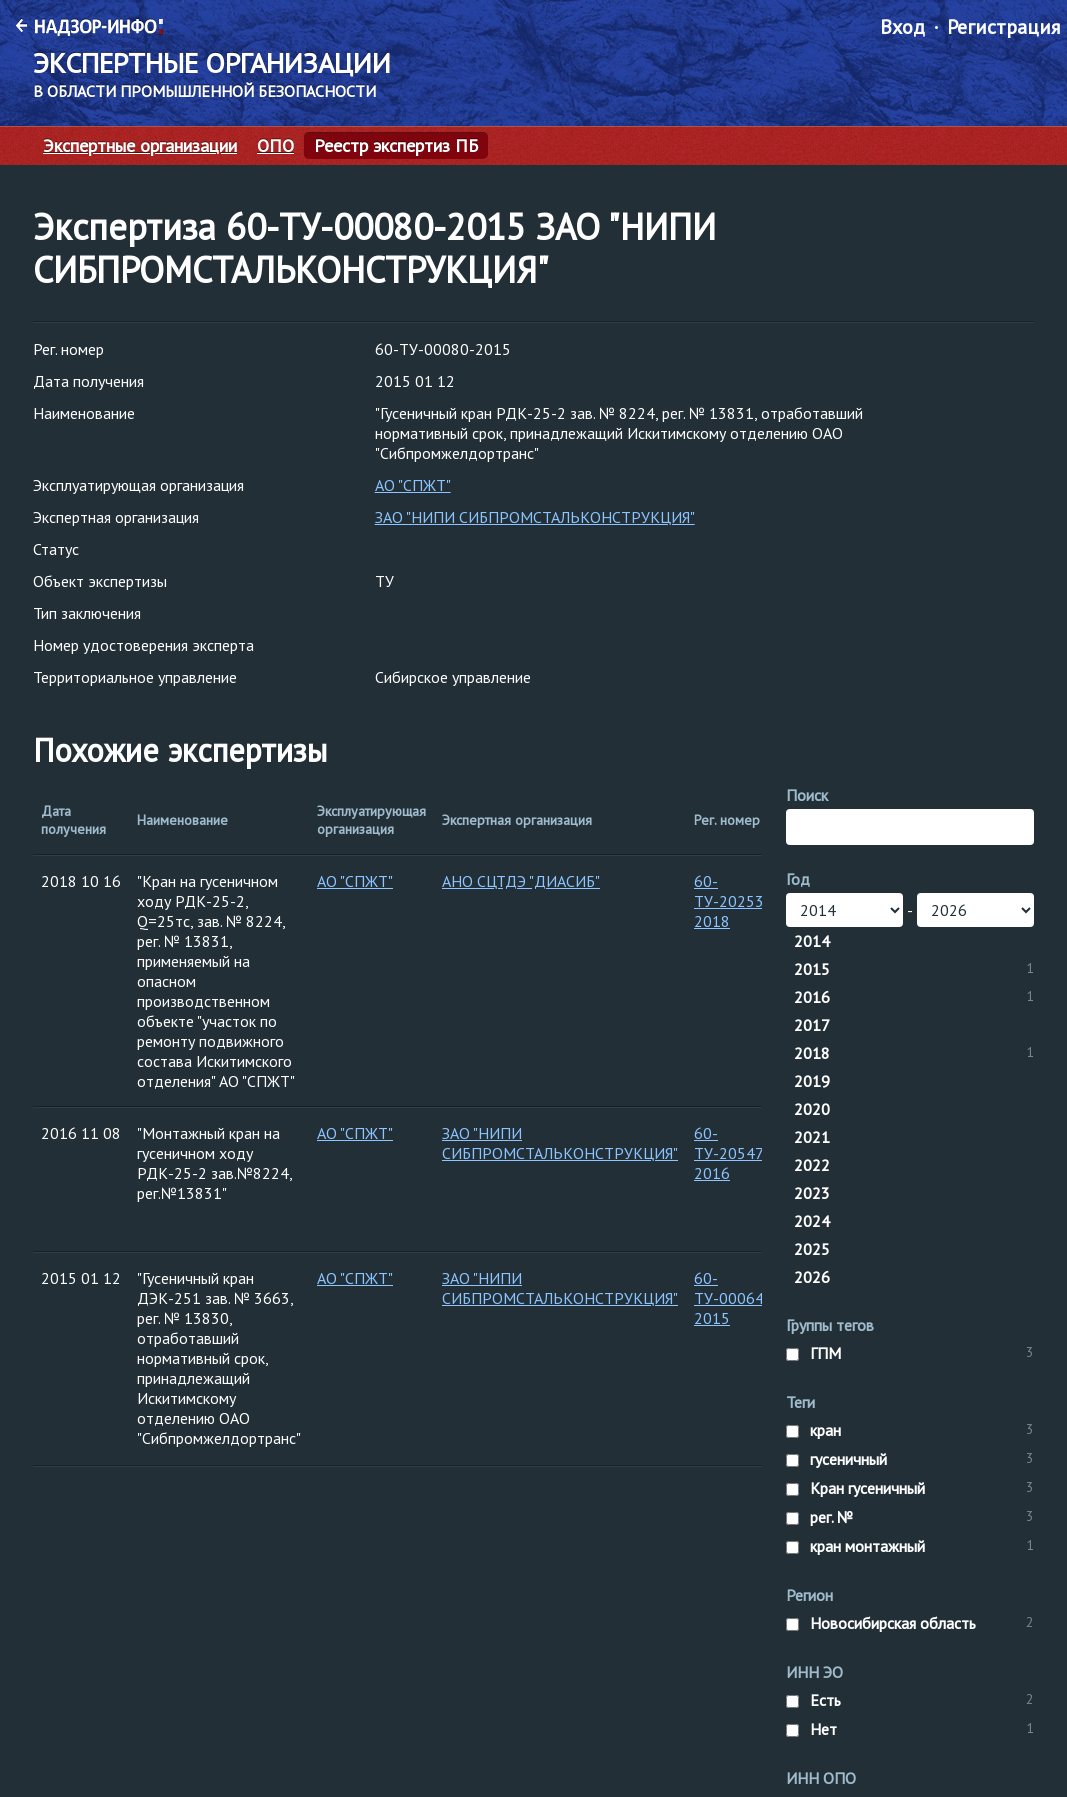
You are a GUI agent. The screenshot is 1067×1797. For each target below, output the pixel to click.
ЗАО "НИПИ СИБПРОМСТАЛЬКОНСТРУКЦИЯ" (535, 517)
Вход (902, 27)
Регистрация (1003, 27)
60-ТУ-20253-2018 (732, 901)
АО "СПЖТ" (413, 485)
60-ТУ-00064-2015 (732, 1298)
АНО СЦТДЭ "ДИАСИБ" (521, 881)
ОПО (275, 146)
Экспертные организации (140, 146)
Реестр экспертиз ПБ (396, 146)
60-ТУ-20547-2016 (731, 1153)
